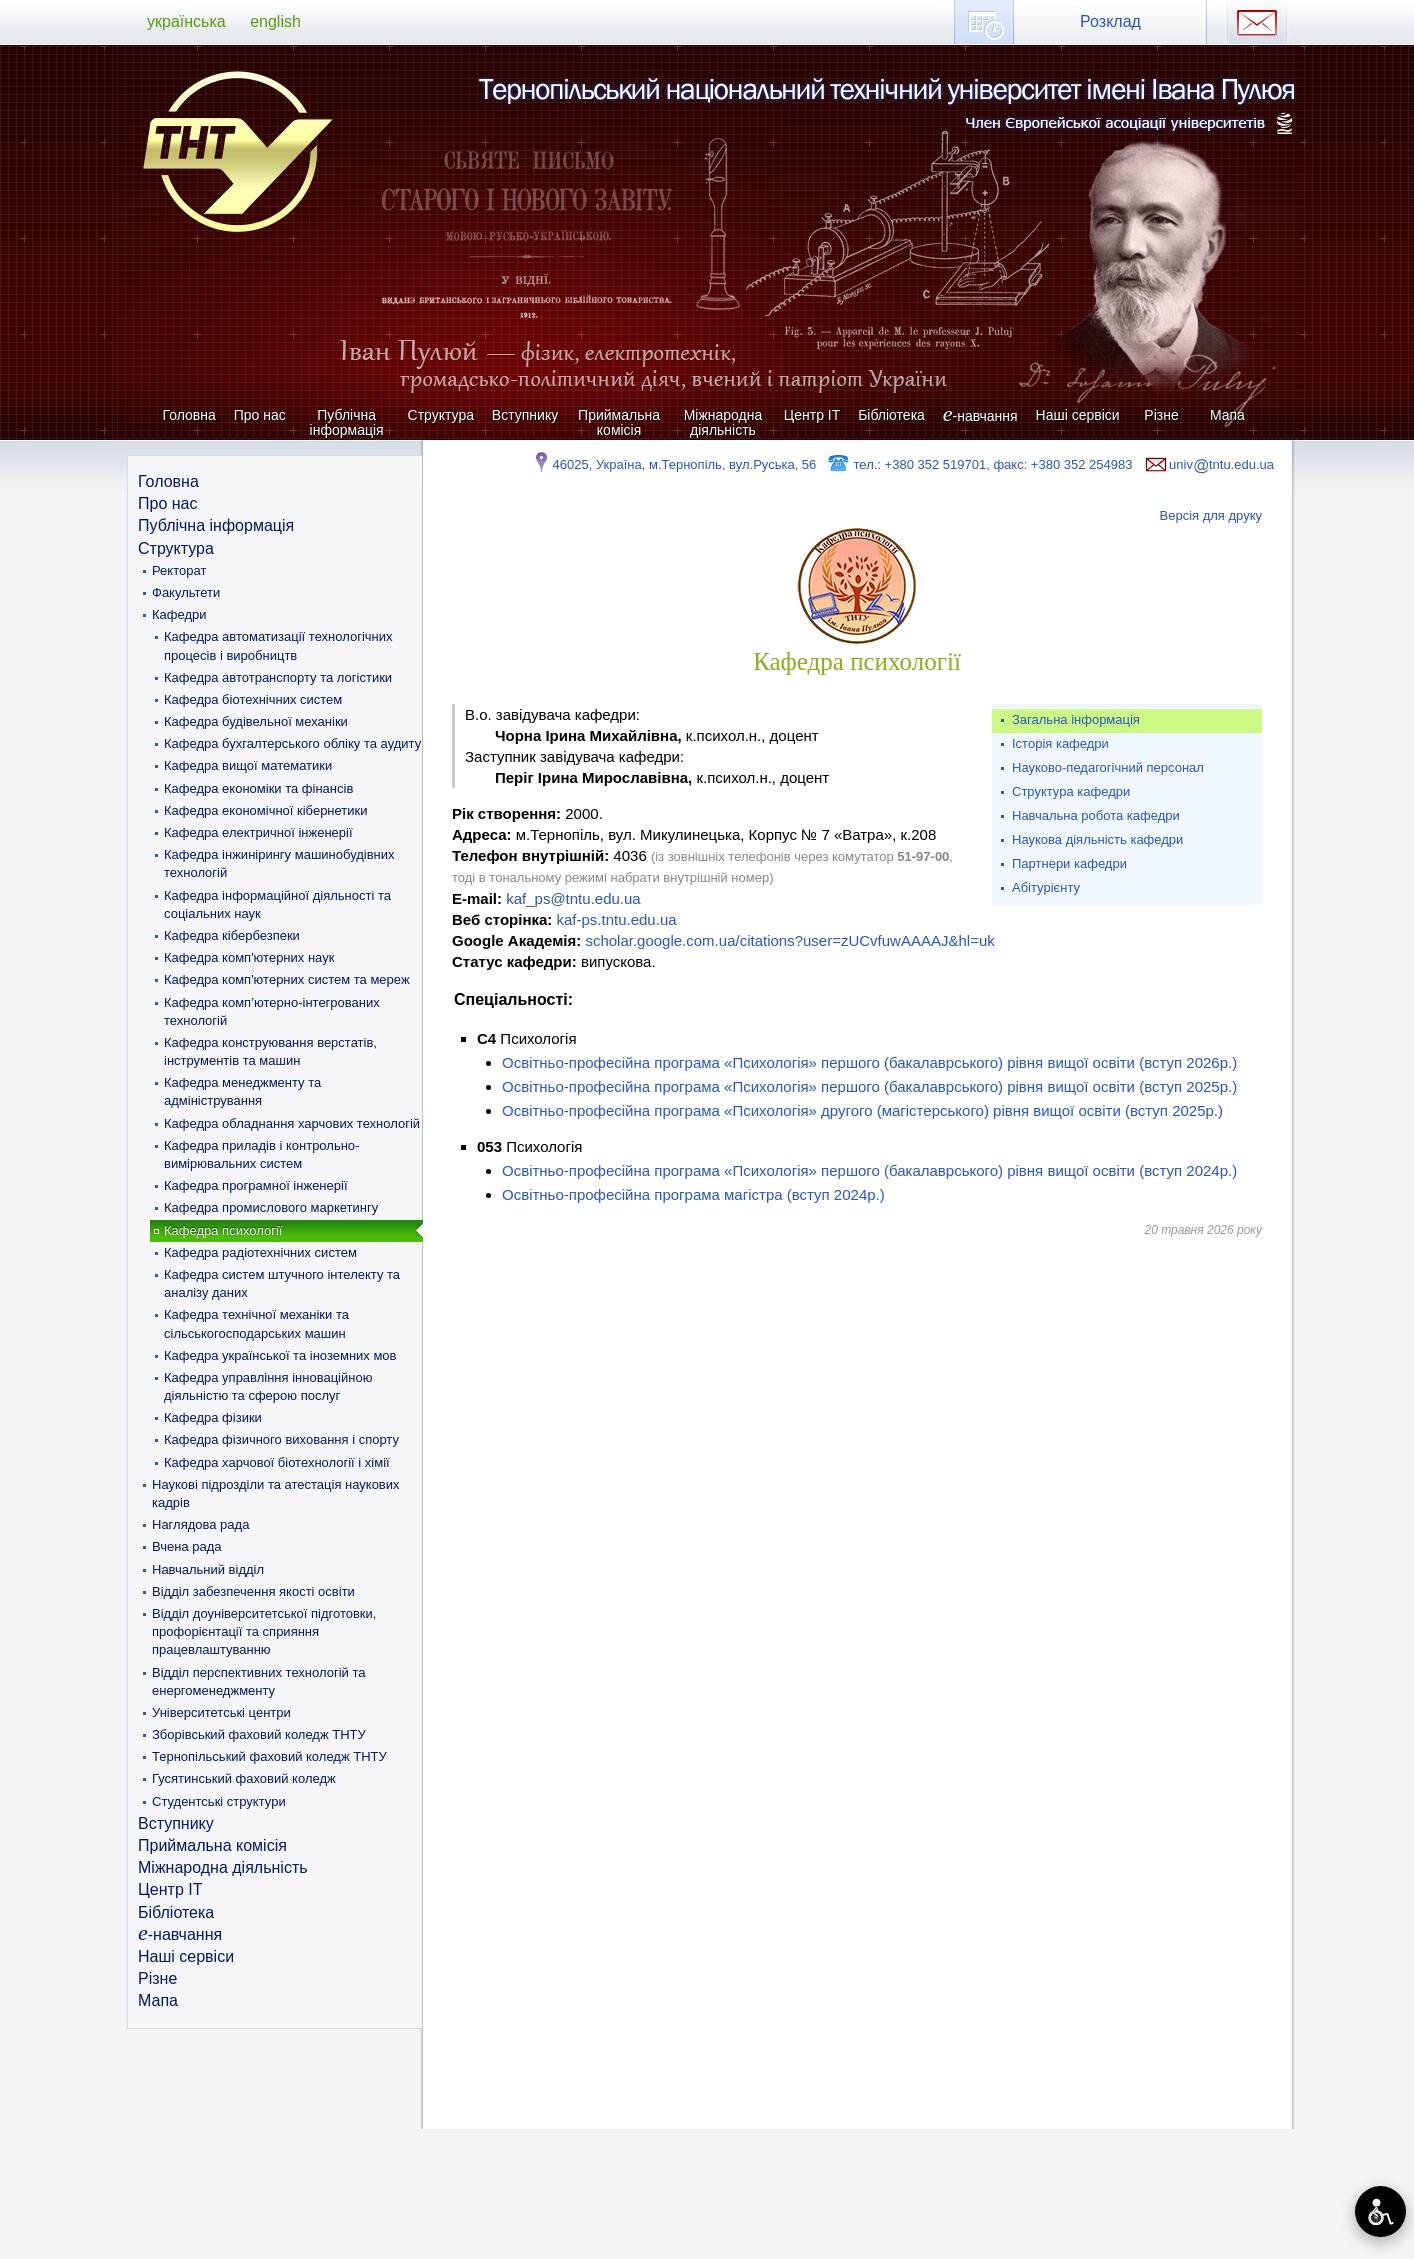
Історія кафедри (1060, 743)
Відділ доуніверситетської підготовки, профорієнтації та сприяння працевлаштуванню (264, 1631)
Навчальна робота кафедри (1096, 815)
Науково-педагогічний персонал (1108, 767)
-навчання (980, 415)
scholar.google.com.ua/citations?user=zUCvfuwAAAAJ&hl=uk (789, 940)
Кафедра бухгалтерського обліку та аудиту (292, 743)
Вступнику (525, 415)
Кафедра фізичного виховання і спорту (281, 1439)
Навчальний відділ (208, 1569)
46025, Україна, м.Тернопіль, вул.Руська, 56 (673, 464)
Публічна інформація (347, 422)
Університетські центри (221, 1712)
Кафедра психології (223, 1230)
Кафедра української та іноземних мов (280, 1355)
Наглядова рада (200, 1524)
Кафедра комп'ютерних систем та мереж (287, 979)
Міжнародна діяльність (723, 422)
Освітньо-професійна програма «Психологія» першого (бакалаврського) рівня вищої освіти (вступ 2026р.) (869, 1062)
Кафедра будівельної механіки (256, 721)
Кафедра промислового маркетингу (271, 1207)
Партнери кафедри (1069, 863)
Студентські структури (219, 1801)
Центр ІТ (812, 415)
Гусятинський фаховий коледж (244, 1778)
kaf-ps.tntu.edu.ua (616, 919)
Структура (441, 415)
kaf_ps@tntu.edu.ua (573, 898)
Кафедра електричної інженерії (258, 832)
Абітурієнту (1046, 887)
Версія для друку (1211, 515)
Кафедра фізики (213, 1417)
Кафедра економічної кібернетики (266, 810)
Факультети (186, 592)
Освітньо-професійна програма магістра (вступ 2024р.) (693, 1194)
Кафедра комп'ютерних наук (249, 957)
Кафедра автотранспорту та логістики (278, 677)
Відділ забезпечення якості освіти (253, 1591)
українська (186, 21)
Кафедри (179, 614)
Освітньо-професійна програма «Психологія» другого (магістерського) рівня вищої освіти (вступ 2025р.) (862, 1110)
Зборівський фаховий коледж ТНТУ (259, 1734)
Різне (1161, 415)
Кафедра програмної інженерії (256, 1185)
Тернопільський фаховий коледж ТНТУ (269, 1756)
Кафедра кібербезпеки (232, 935)
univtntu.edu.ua (1208, 464)
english (275, 21)
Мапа (1227, 415)
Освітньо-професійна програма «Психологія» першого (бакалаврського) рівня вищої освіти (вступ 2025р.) (869, 1086)
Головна (189, 415)
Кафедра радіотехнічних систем (260, 1252)
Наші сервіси (1078, 415)
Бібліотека (891, 415)
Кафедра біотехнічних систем (253, 699)
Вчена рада (187, 1546)
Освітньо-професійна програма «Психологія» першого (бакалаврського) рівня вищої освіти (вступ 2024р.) (869, 1170)
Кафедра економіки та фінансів (258, 788)
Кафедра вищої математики (248, 765)
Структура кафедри (1071, 791)
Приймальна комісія (619, 422)
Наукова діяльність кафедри (1097, 839)
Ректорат (179, 570)
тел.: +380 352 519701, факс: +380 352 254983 (979, 464)
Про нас (260, 415)
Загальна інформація (1076, 719)
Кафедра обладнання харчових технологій (292, 1123)
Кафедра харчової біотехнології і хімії (277, 1462)
